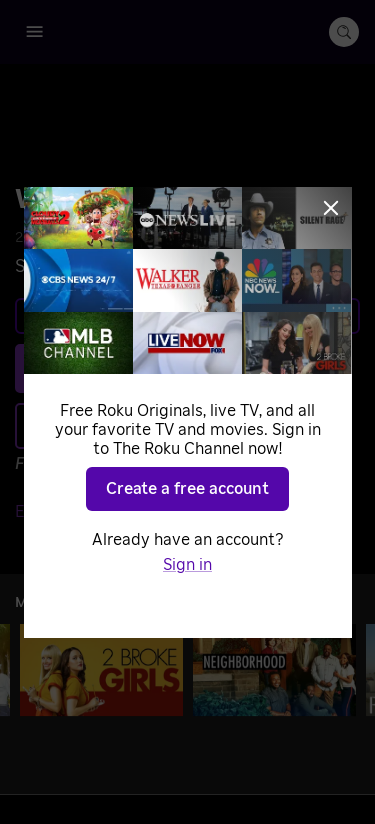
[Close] (331, 208)
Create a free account (187, 489)
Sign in (187, 565)
